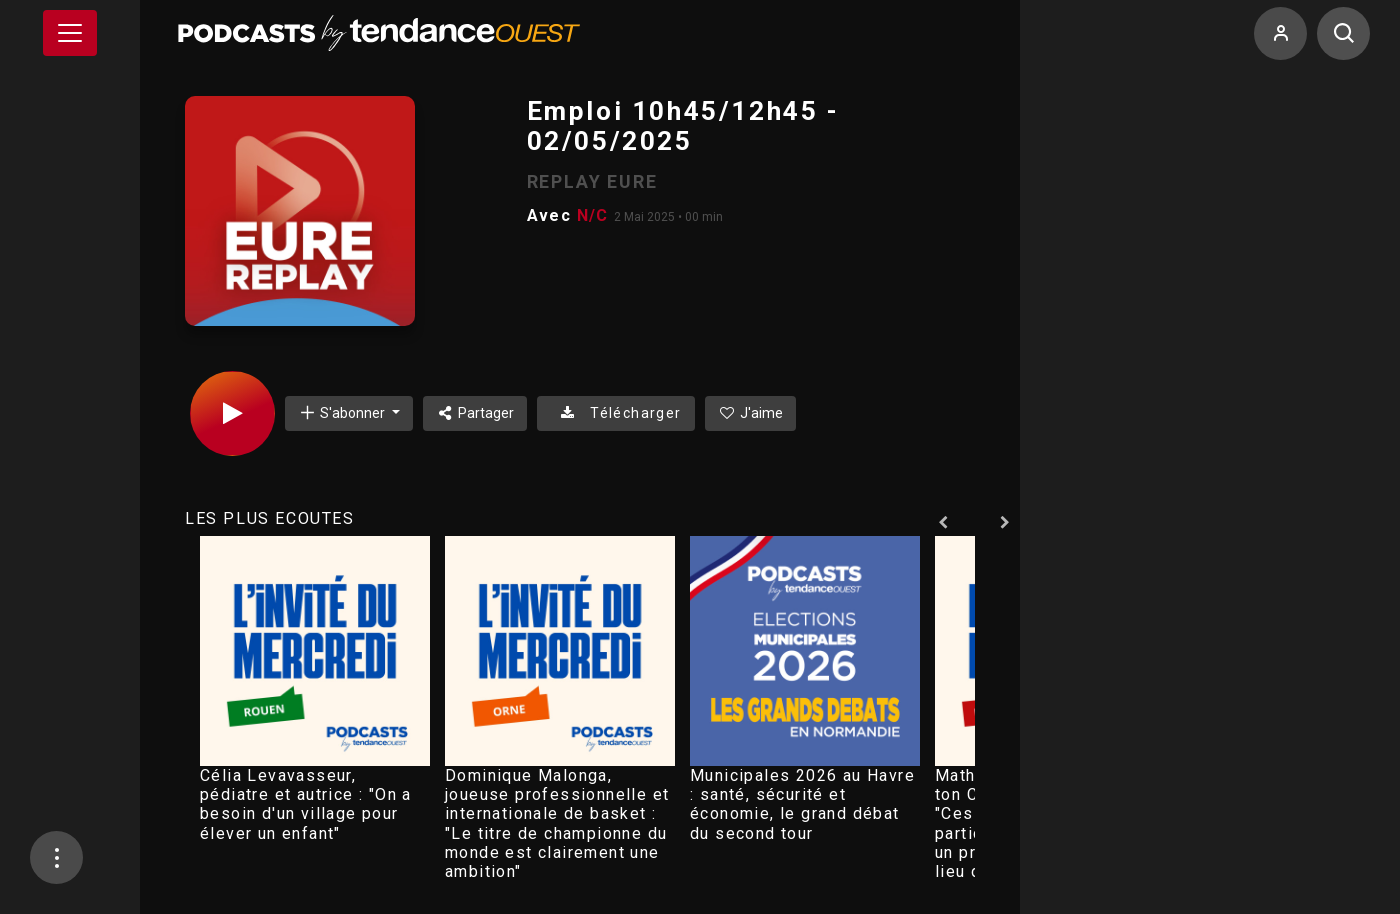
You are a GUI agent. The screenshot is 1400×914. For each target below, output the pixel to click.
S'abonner (343, 412)
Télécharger (615, 413)
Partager (475, 413)
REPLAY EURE (592, 181)
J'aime (751, 413)
